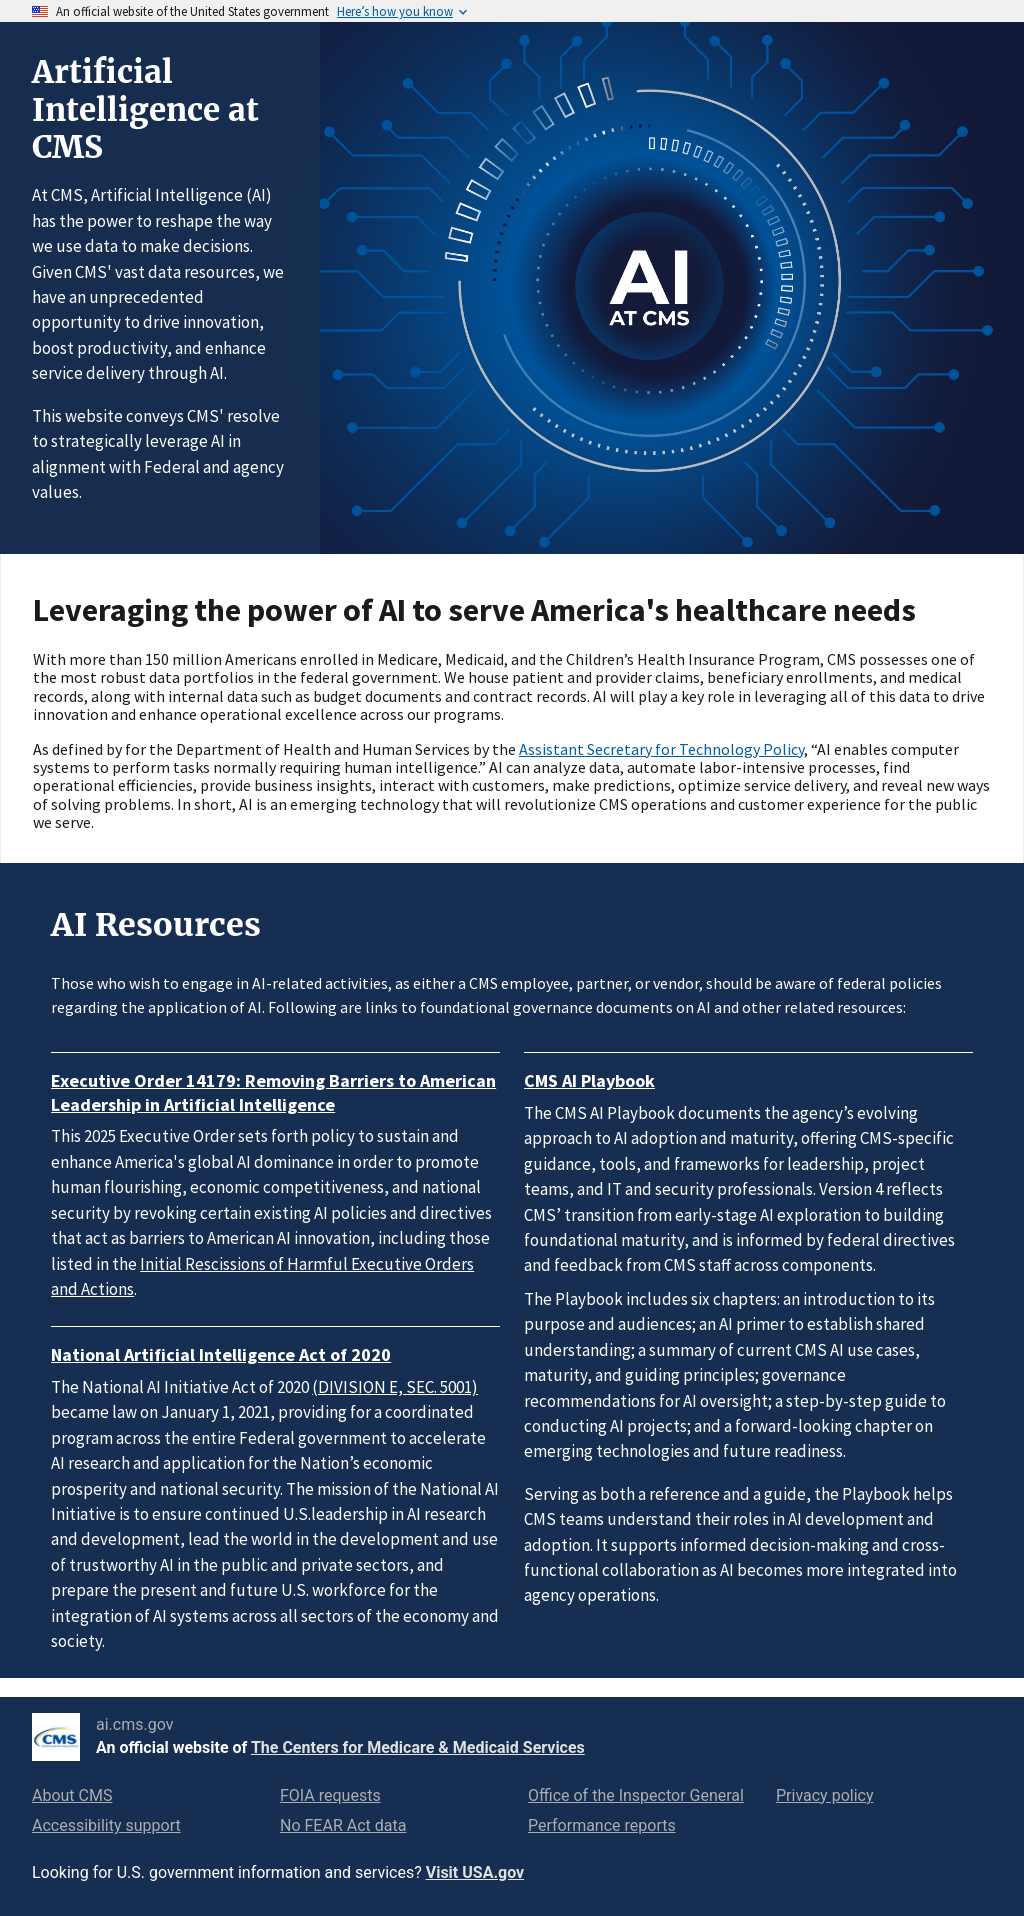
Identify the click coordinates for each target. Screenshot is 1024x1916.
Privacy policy (825, 1795)
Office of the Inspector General (636, 1795)
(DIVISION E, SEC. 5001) (395, 1387)
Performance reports (602, 1825)
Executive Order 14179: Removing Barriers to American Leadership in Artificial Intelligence (273, 1092)
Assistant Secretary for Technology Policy (661, 749)
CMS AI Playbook (589, 1080)
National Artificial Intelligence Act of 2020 (221, 1354)
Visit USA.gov (475, 1872)
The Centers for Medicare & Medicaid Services (418, 1747)
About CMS (72, 1795)
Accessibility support (106, 1825)
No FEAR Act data (343, 1825)
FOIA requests (330, 1795)
